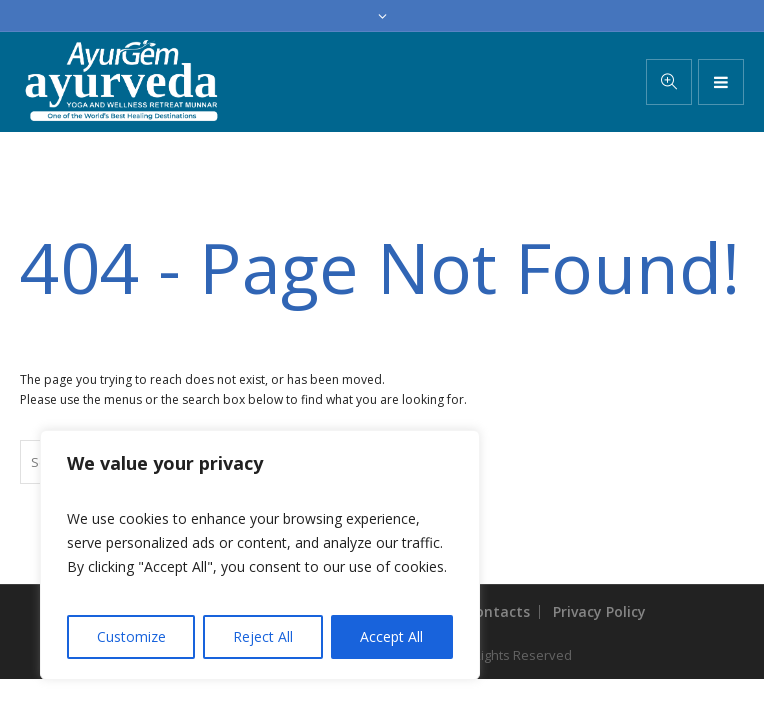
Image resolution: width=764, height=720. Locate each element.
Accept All (391, 636)
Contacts (498, 611)
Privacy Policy (599, 611)
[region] (260, 555)
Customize (131, 636)
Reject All (263, 636)
